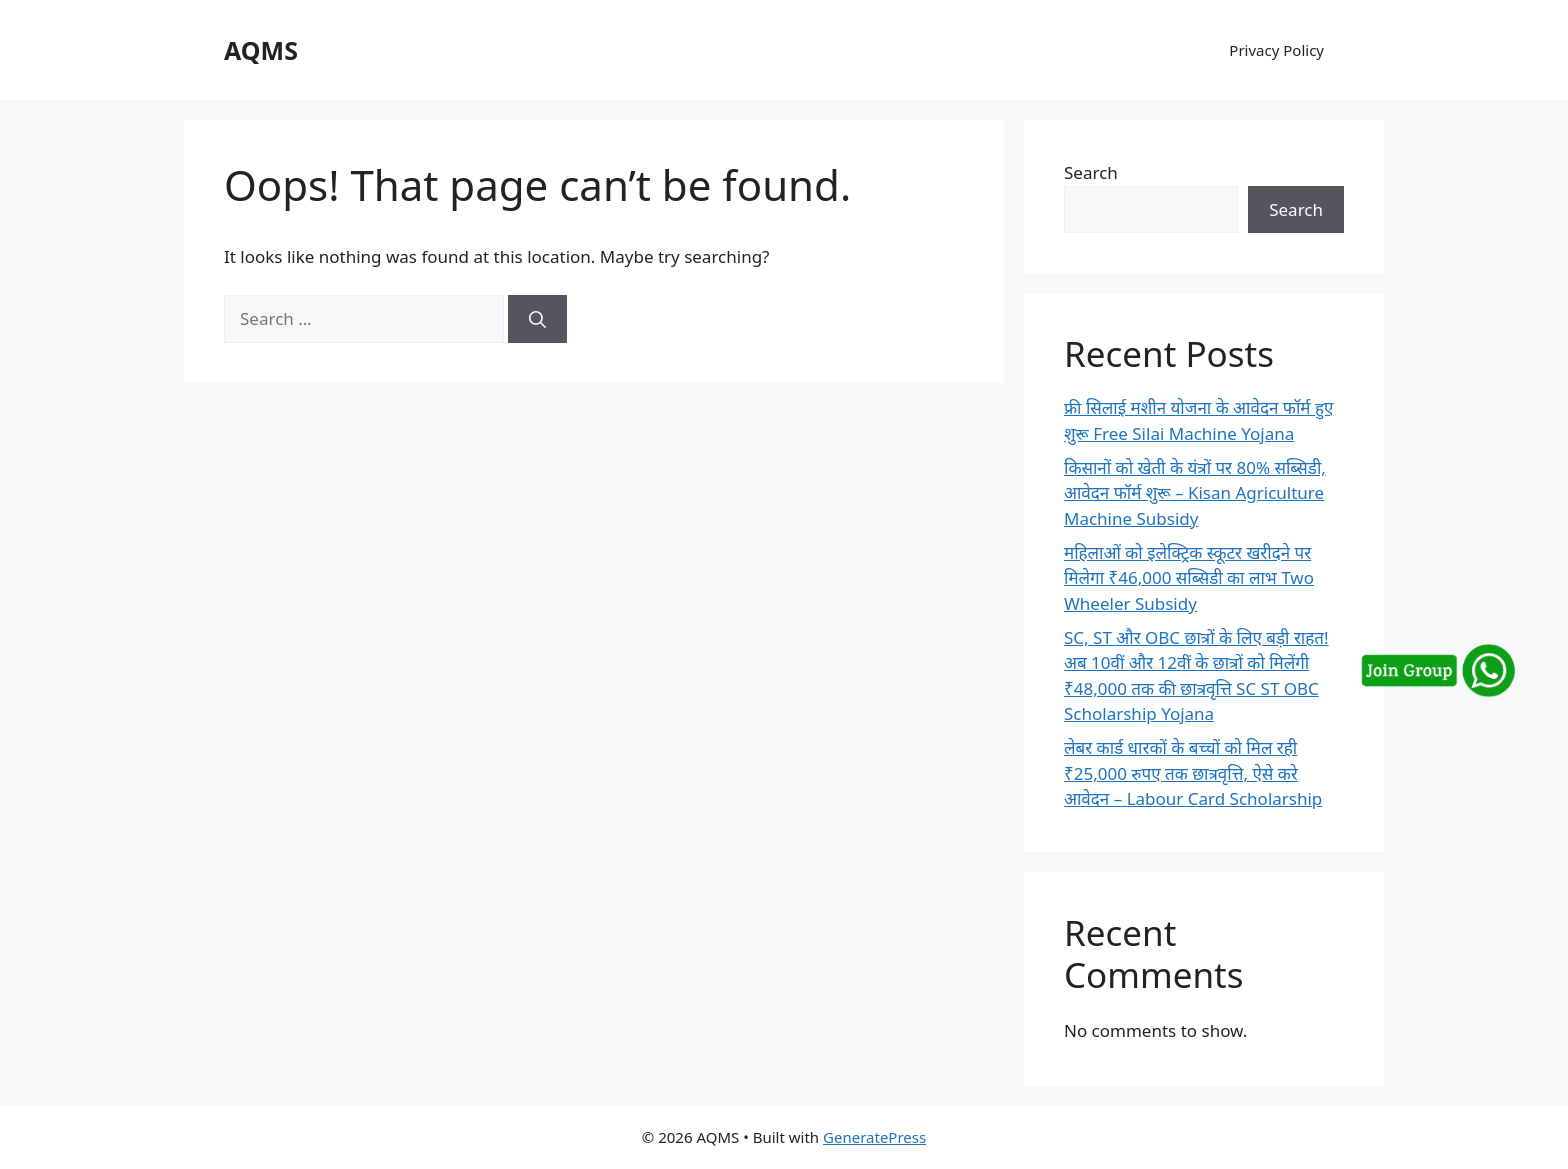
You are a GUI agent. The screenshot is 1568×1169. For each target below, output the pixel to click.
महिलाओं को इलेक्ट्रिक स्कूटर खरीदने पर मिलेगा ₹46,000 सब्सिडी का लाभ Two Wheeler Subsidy (1189, 578)
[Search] (537, 319)
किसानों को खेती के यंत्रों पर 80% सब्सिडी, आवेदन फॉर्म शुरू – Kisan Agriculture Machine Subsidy (1195, 493)
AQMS (261, 50)
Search (1091, 172)
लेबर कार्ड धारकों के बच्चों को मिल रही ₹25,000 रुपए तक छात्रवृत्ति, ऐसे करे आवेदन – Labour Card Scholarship (1193, 773)
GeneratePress (874, 1137)
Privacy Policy (1276, 50)
